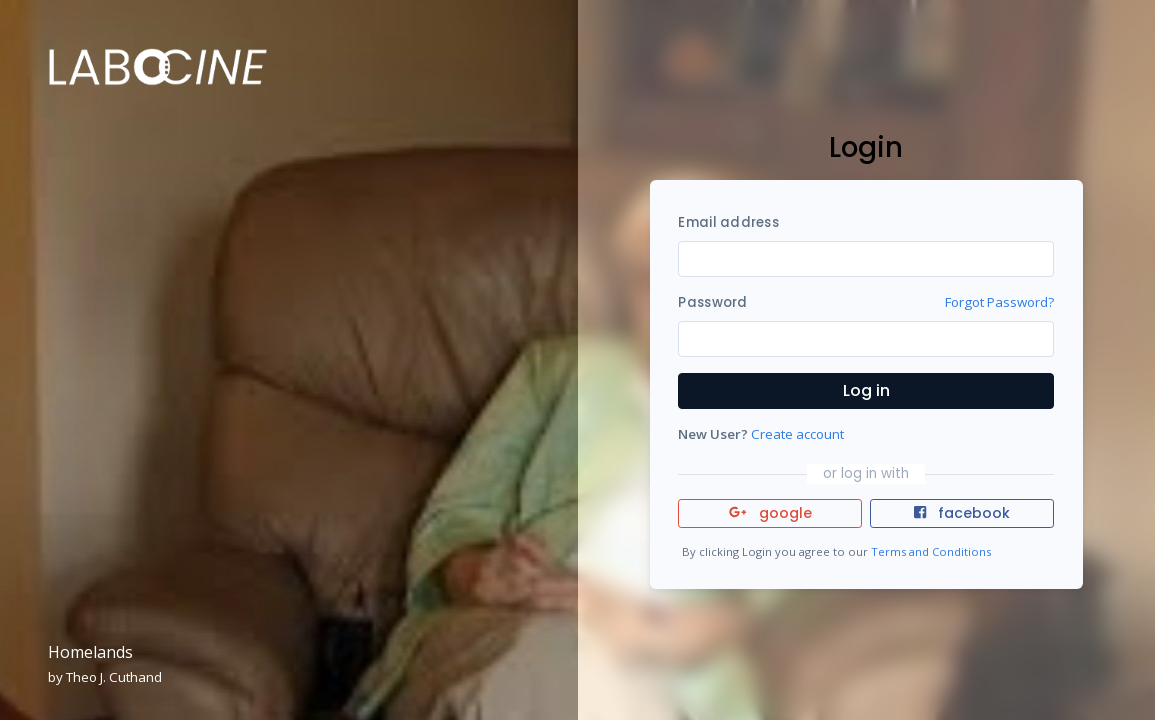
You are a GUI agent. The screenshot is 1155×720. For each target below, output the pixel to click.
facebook (962, 513)
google (770, 513)
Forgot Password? (999, 302)
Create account (797, 434)
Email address (728, 222)
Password (712, 302)
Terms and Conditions (931, 551)
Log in (866, 390)
